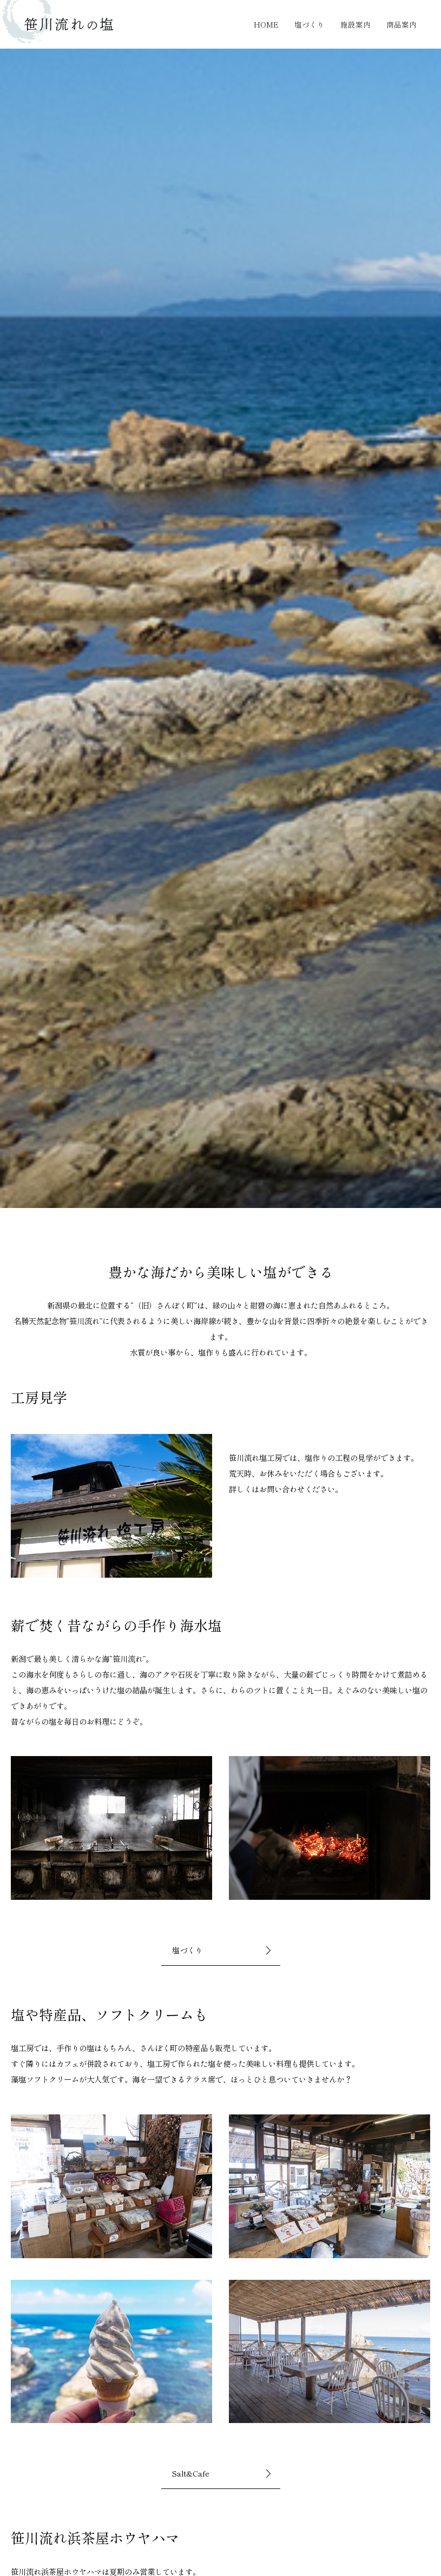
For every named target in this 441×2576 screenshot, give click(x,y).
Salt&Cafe (191, 2473)
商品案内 (403, 24)
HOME (274, 24)
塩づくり (315, 24)
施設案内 (359, 24)
